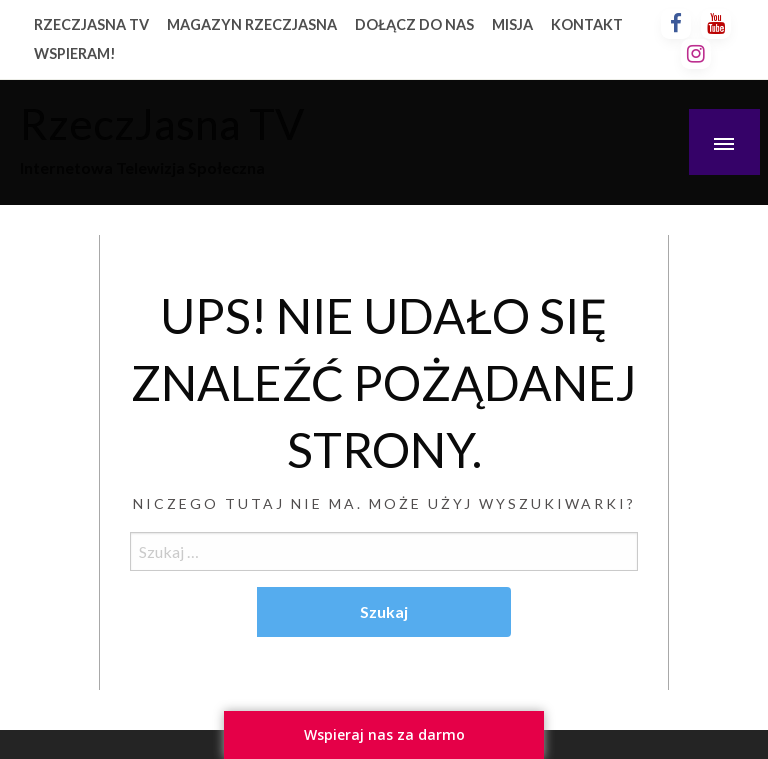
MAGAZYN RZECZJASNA (252, 24)
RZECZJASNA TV (91, 24)
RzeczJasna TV (162, 123)
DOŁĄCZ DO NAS (414, 24)
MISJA (512, 24)
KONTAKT (587, 24)
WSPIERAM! (75, 53)
